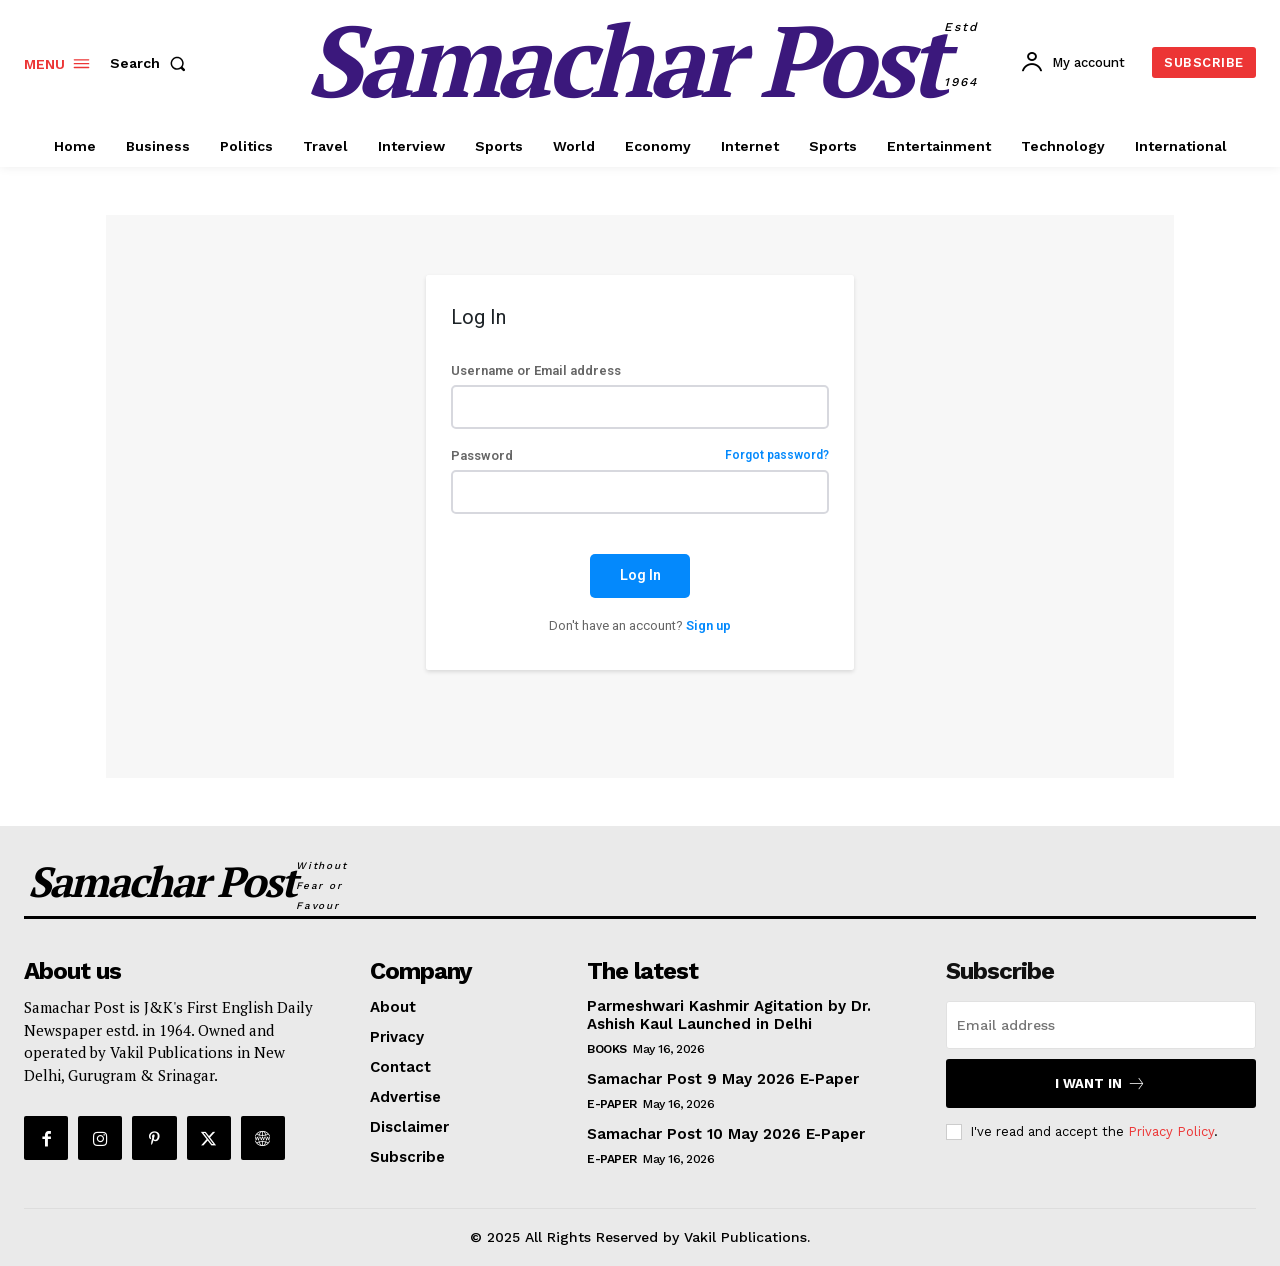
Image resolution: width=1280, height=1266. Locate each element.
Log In (640, 575)
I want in (1100, 1083)
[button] (152, 63)
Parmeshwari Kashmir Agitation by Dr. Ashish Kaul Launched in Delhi (729, 1015)
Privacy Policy (1171, 1131)
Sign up (708, 625)
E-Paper (612, 1104)
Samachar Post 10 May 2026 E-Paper (726, 1134)
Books (607, 1049)
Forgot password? (777, 455)
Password (639, 455)
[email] (1101, 1025)
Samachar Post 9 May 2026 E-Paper (723, 1079)
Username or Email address (536, 370)
